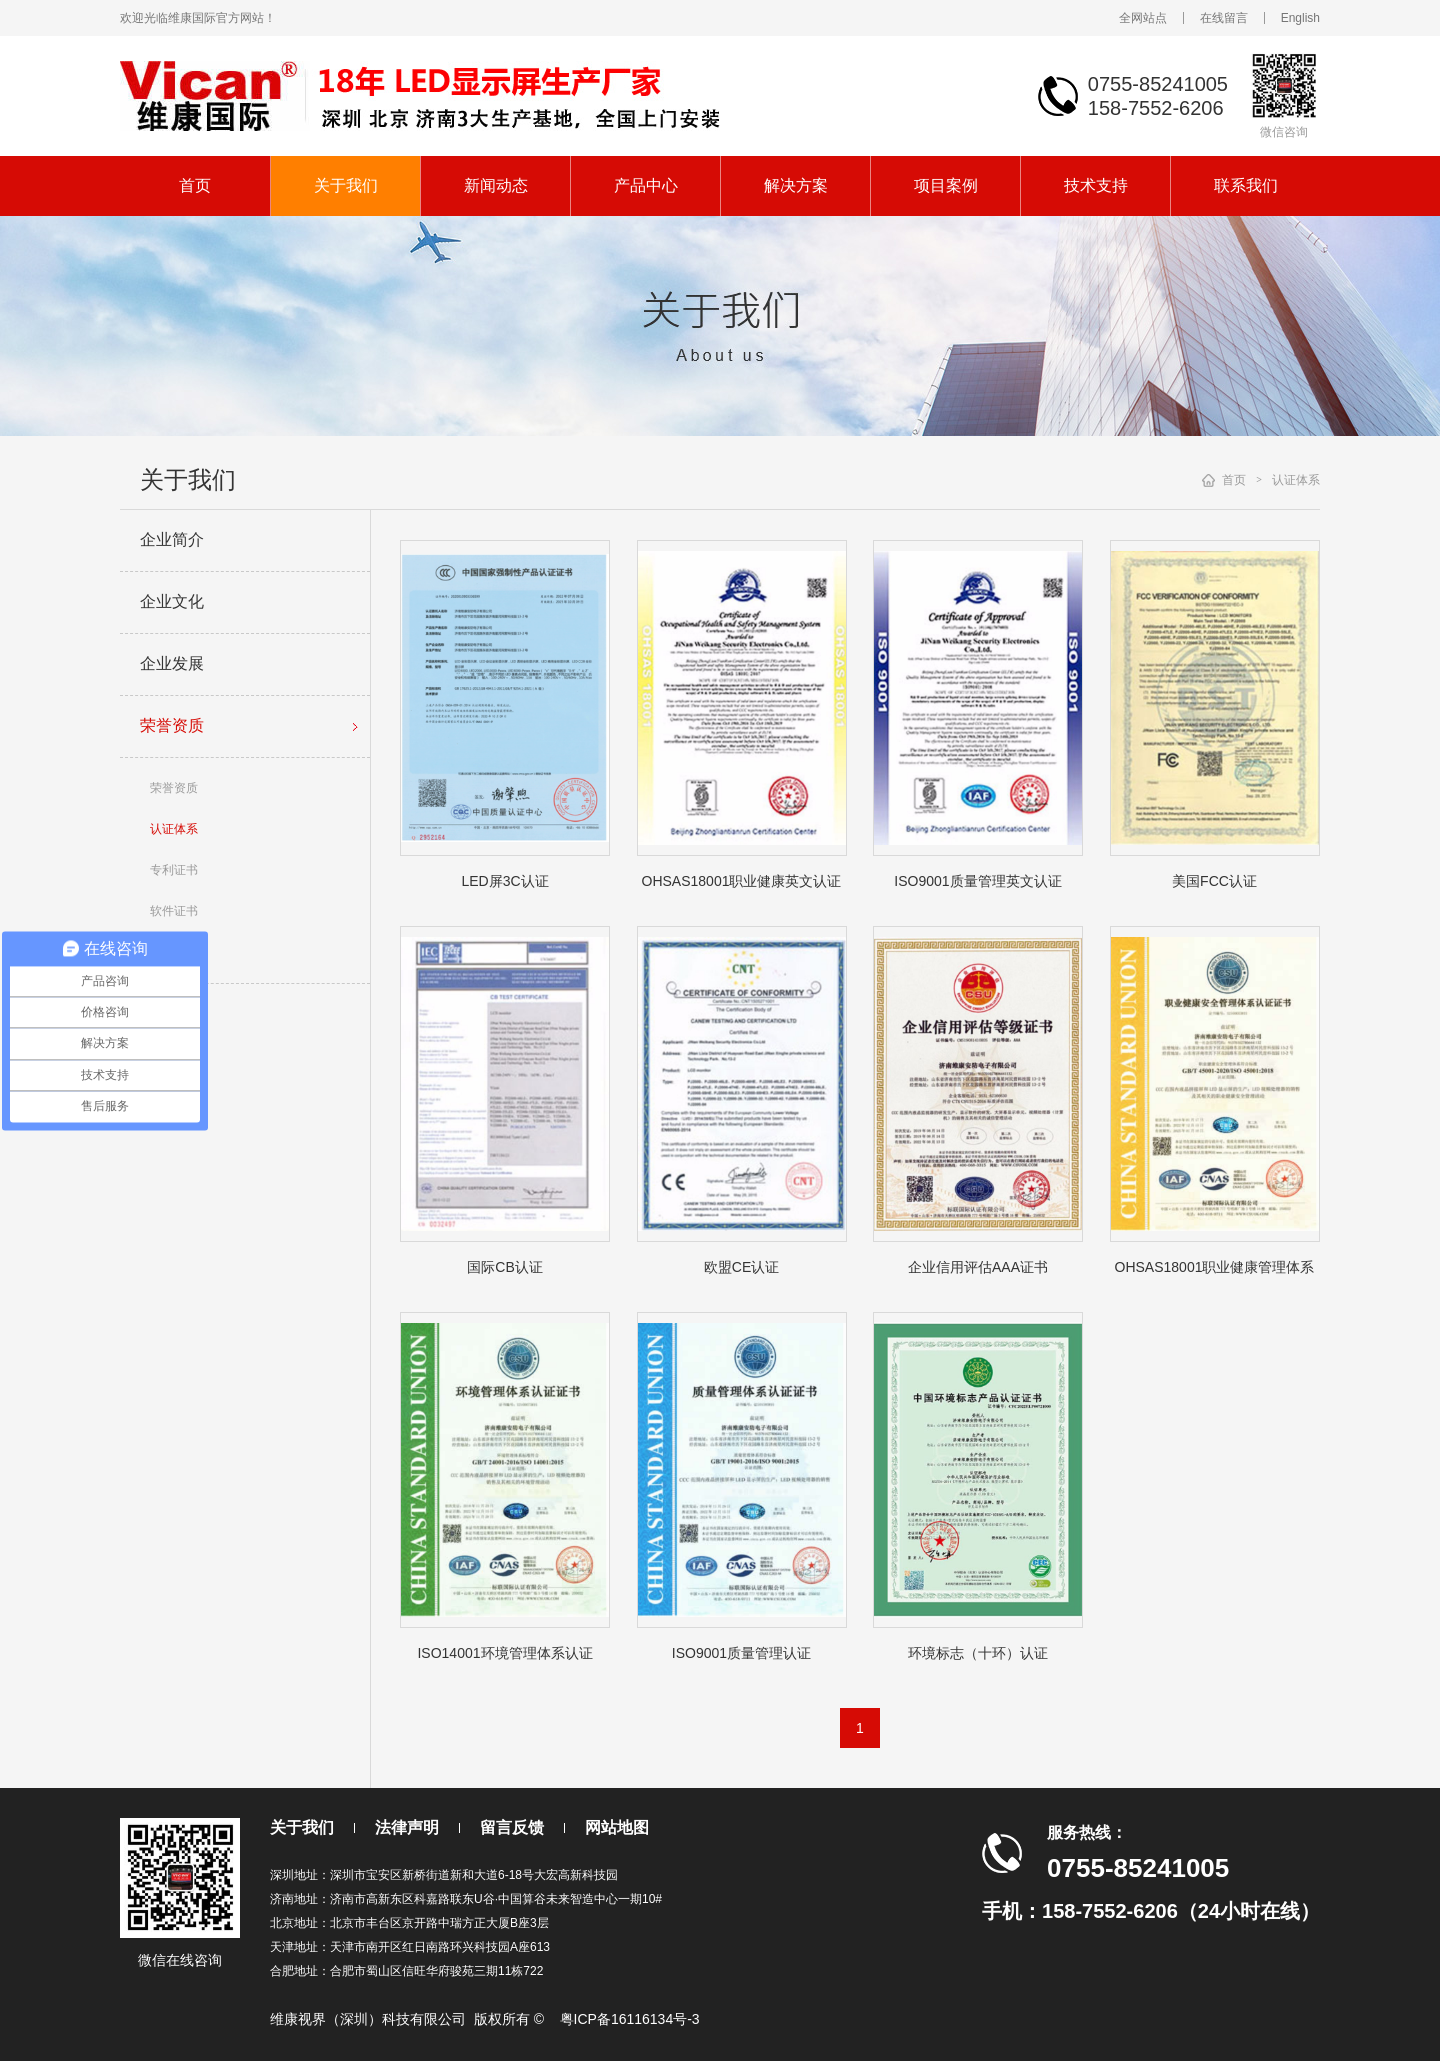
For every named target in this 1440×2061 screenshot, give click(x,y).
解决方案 (796, 185)
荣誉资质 (252, 727)
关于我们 (346, 185)
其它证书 (174, 952)
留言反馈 (512, 1827)
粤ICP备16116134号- (626, 2019)
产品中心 (646, 185)
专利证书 (174, 870)
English (1300, 18)
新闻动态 (496, 185)
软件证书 (174, 911)
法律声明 (407, 1827)
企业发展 (172, 663)
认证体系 (174, 829)
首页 (195, 185)
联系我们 (1246, 185)
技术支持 (1096, 185)
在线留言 (1224, 18)
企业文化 (172, 601)
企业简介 (172, 539)
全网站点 (1143, 18)
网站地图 (617, 1827)
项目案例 (946, 185)
